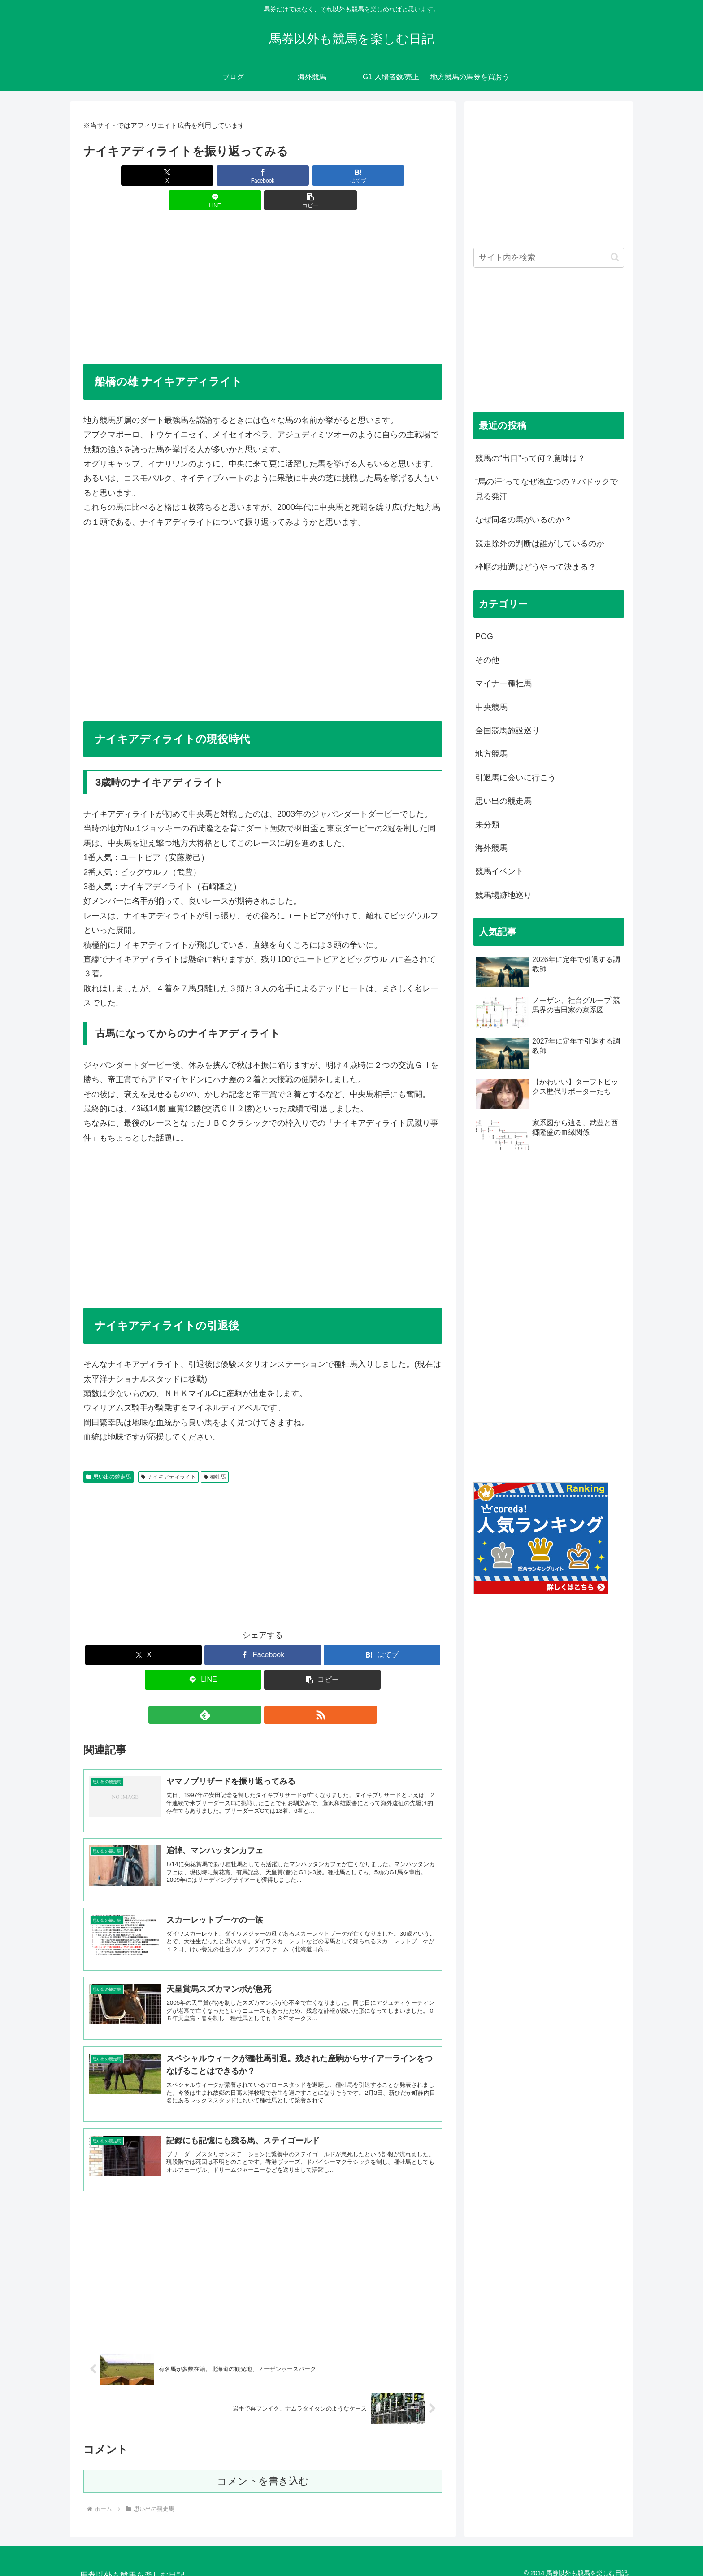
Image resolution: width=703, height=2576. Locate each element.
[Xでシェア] (142, 175)
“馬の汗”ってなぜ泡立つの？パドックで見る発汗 (546, 488)
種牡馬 (215, 1452)
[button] (383, 175)
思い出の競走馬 (108, 1452)
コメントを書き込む (263, 2471)
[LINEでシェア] (323, 175)
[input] (548, 258)
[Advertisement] (262, 264)
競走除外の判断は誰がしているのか (539, 543)
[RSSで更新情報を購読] (273, 1690)
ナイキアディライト (168, 1452)
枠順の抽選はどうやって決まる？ (535, 566)
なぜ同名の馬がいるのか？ (523, 519)
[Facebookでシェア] (202, 175)
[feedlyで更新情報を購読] (252, 1690)
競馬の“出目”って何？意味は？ (530, 458)
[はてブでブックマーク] (262, 175)
